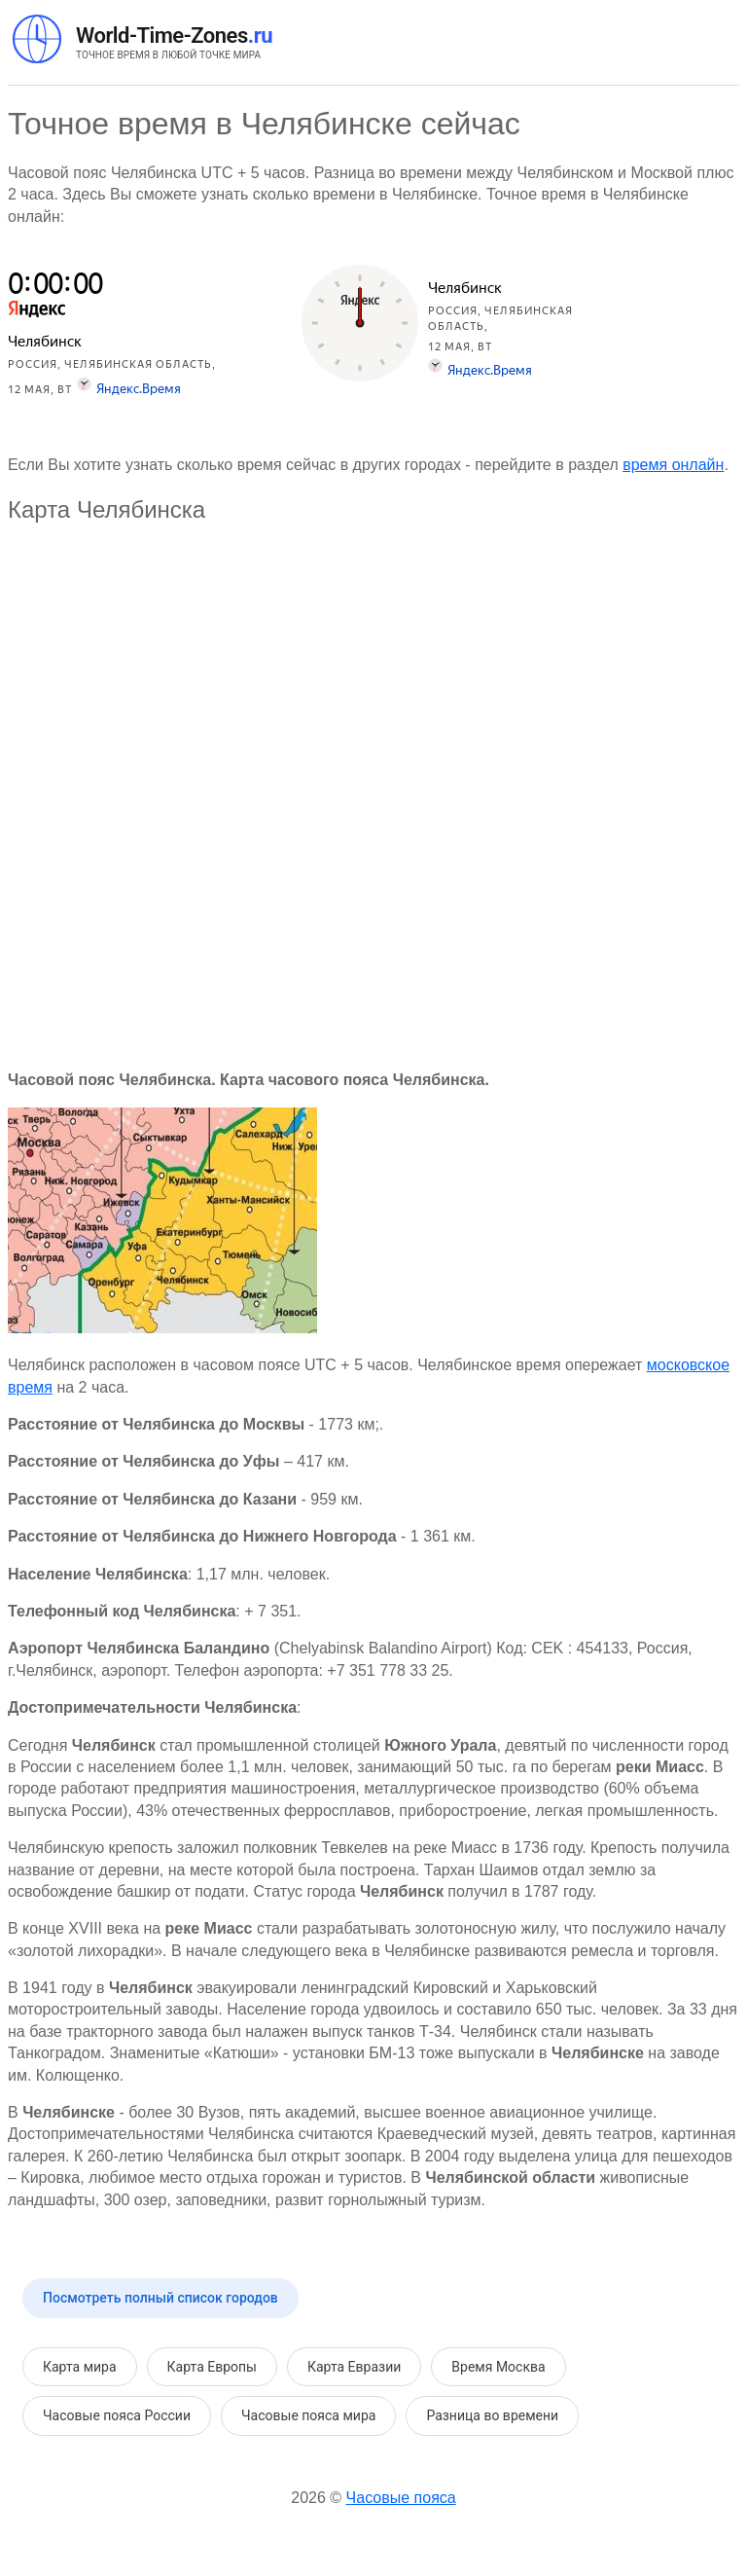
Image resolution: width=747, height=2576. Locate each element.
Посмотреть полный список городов (160, 2297)
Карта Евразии (354, 2367)
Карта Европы (212, 2367)
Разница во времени (492, 2415)
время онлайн (673, 464)
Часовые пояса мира (308, 2415)
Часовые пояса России (117, 2415)
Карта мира (80, 2367)
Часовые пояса (401, 2497)
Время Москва (498, 2367)
